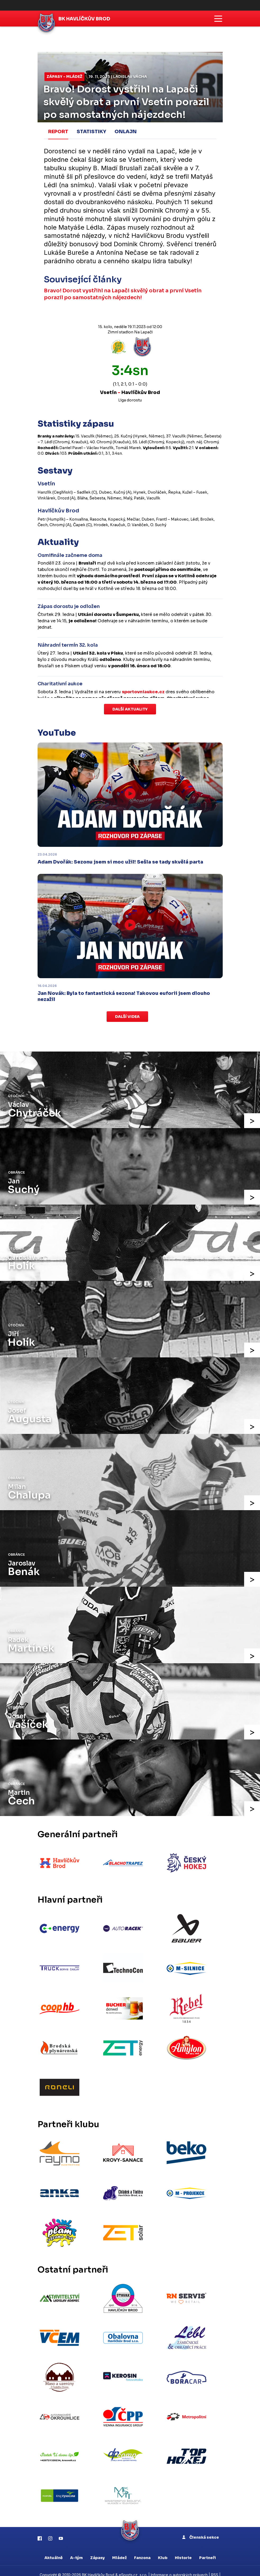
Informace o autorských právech (179, 2562)
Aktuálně (53, 2545)
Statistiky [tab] (91, 131)
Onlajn (126, 131)
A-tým (76, 2545)
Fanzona (142, 2545)
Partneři (207, 2545)
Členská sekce (200, 2524)
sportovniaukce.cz (143, 691)
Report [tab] (58, 131)
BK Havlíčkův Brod (85, 19)
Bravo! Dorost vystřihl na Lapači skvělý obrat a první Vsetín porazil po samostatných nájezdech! (124, 293)
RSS (214, 2562)
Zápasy (97, 2545)
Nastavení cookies (130, 2567)
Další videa (127, 1016)
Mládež (119, 2545)
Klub (162, 2545)
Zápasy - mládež (64, 76)
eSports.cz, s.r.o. (133, 2562)
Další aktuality (130, 708)
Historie (183, 2545)
